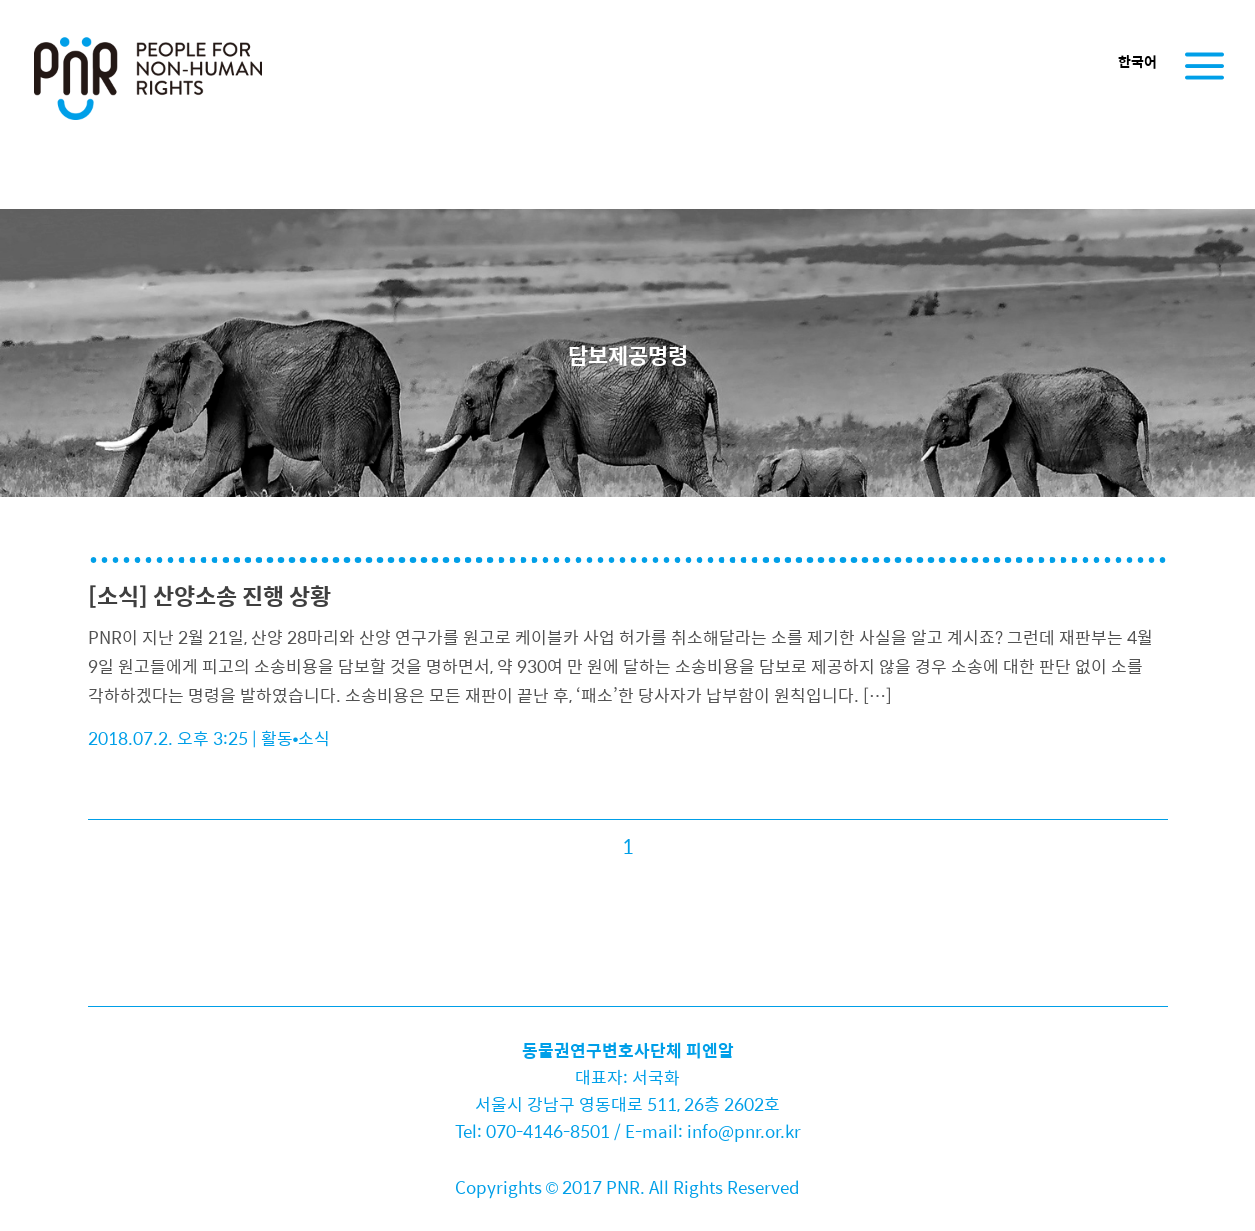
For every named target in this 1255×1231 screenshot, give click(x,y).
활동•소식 (296, 738)
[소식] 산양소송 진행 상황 (209, 595)
